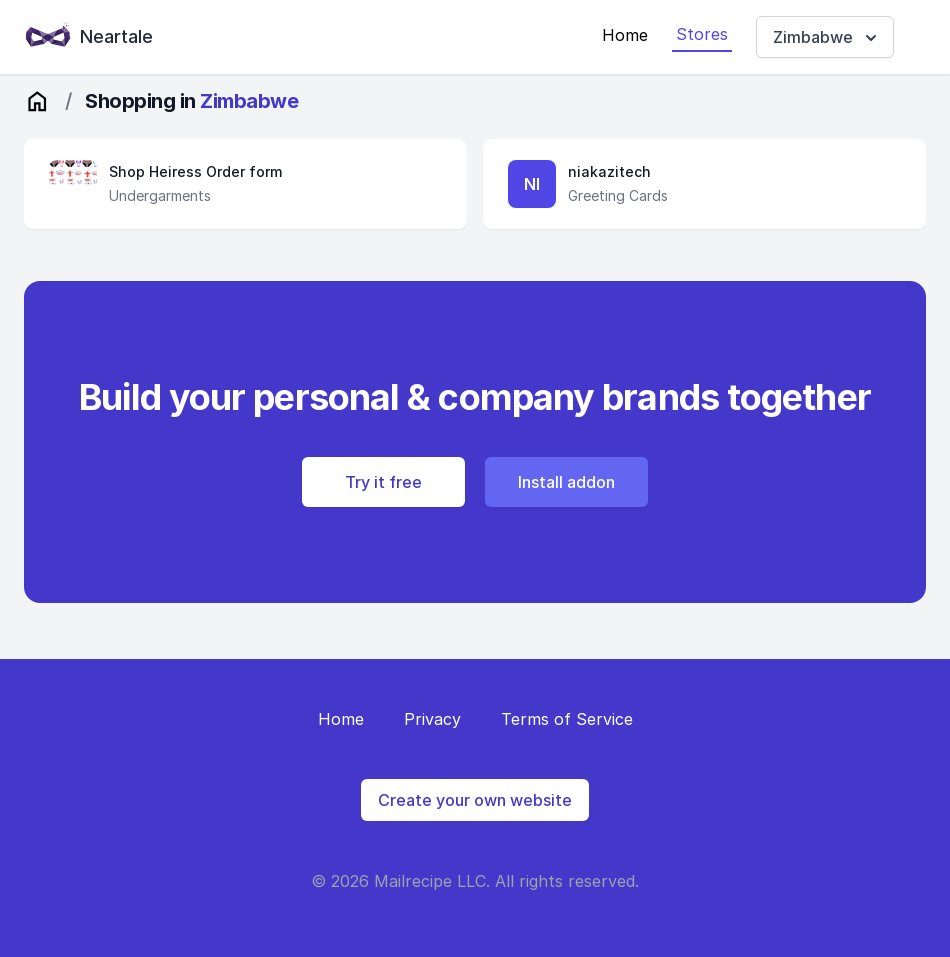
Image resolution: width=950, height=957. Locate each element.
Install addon (566, 482)
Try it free (383, 482)
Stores (702, 34)
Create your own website (475, 800)
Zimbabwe (827, 37)
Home (625, 35)
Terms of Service (567, 719)
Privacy (432, 719)
